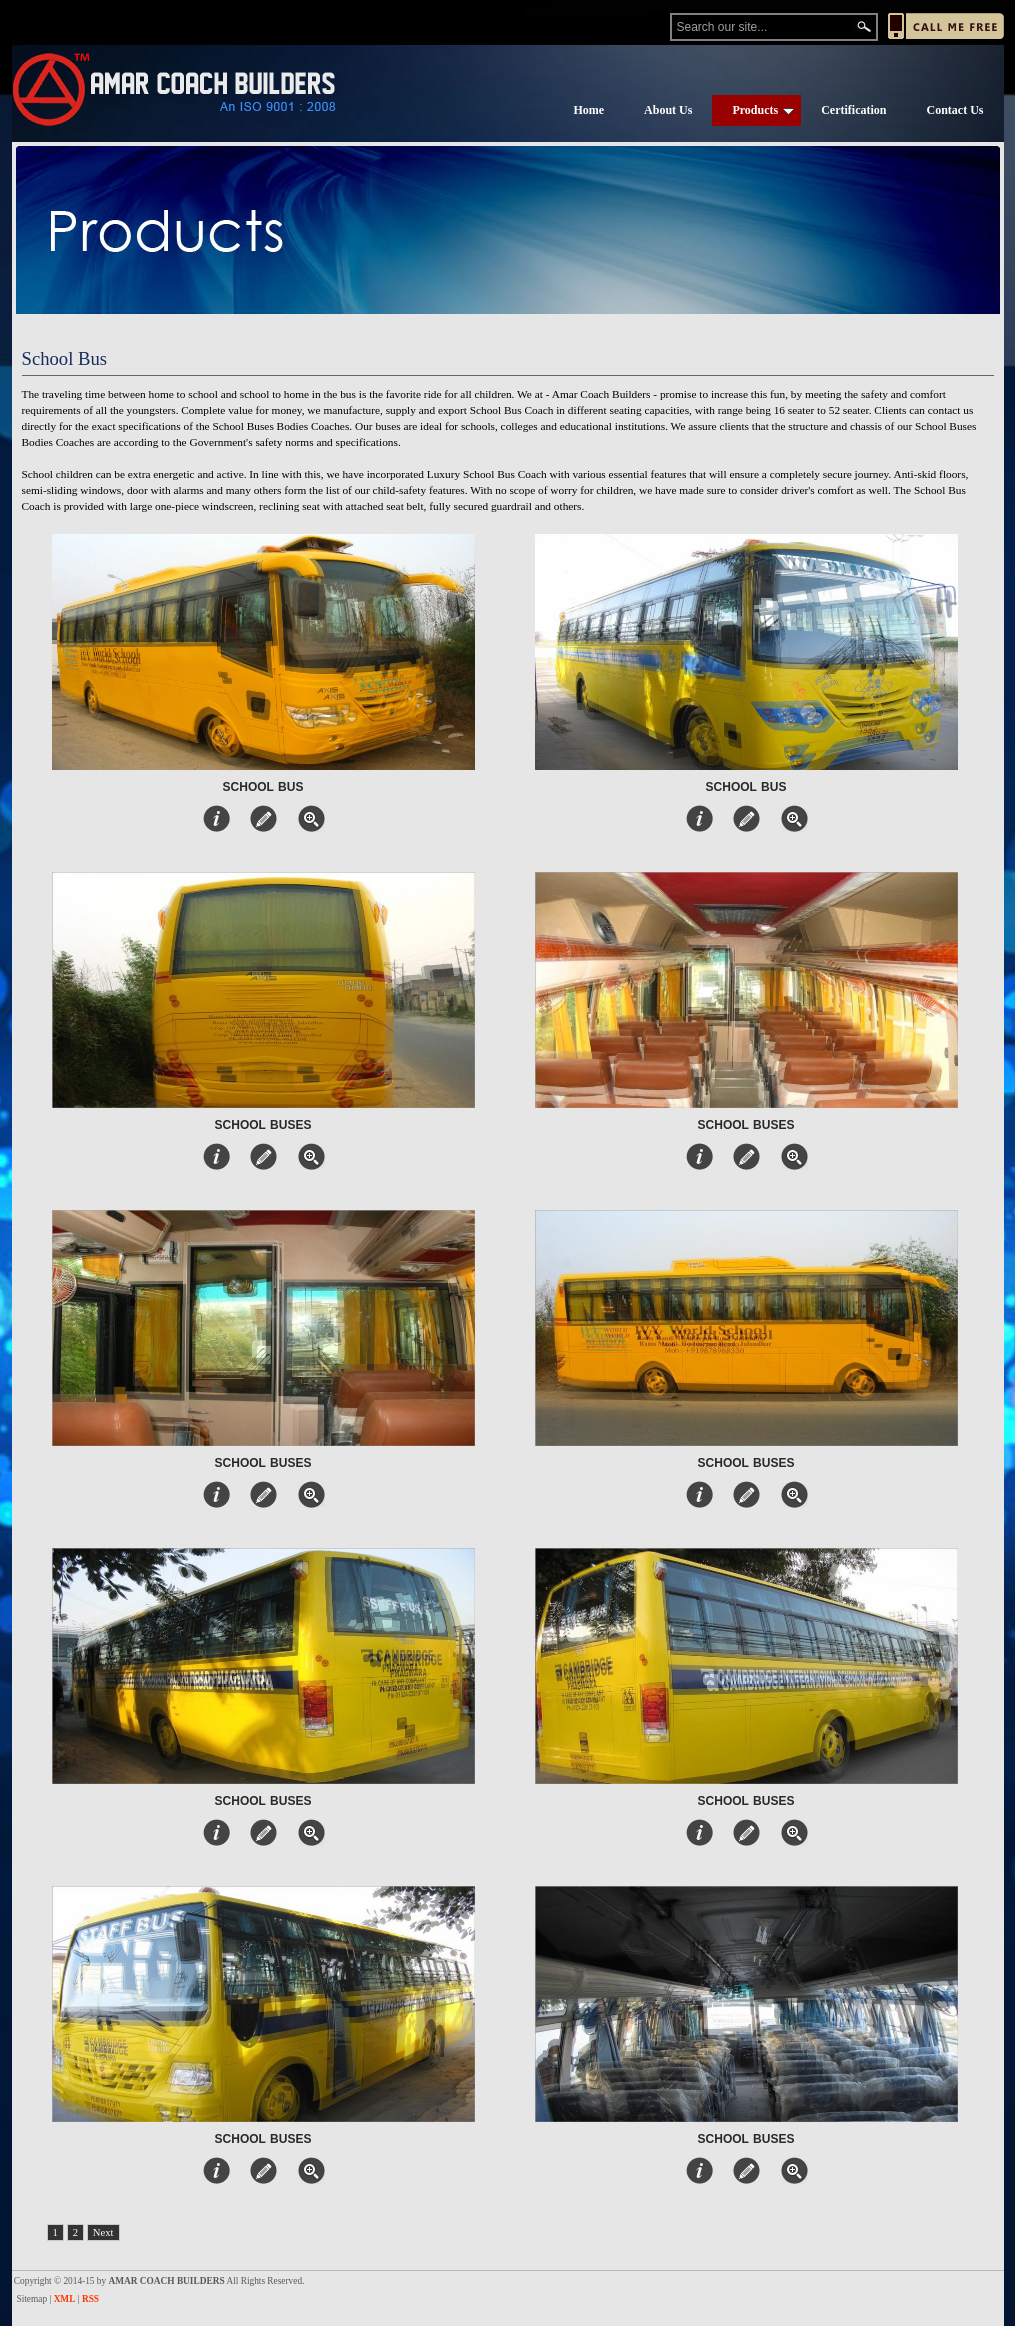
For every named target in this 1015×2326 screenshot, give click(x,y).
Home (588, 110)
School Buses (263, 1125)
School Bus (263, 787)
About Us (668, 110)
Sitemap (32, 2299)
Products (763, 110)
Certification (853, 110)
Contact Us (955, 110)
